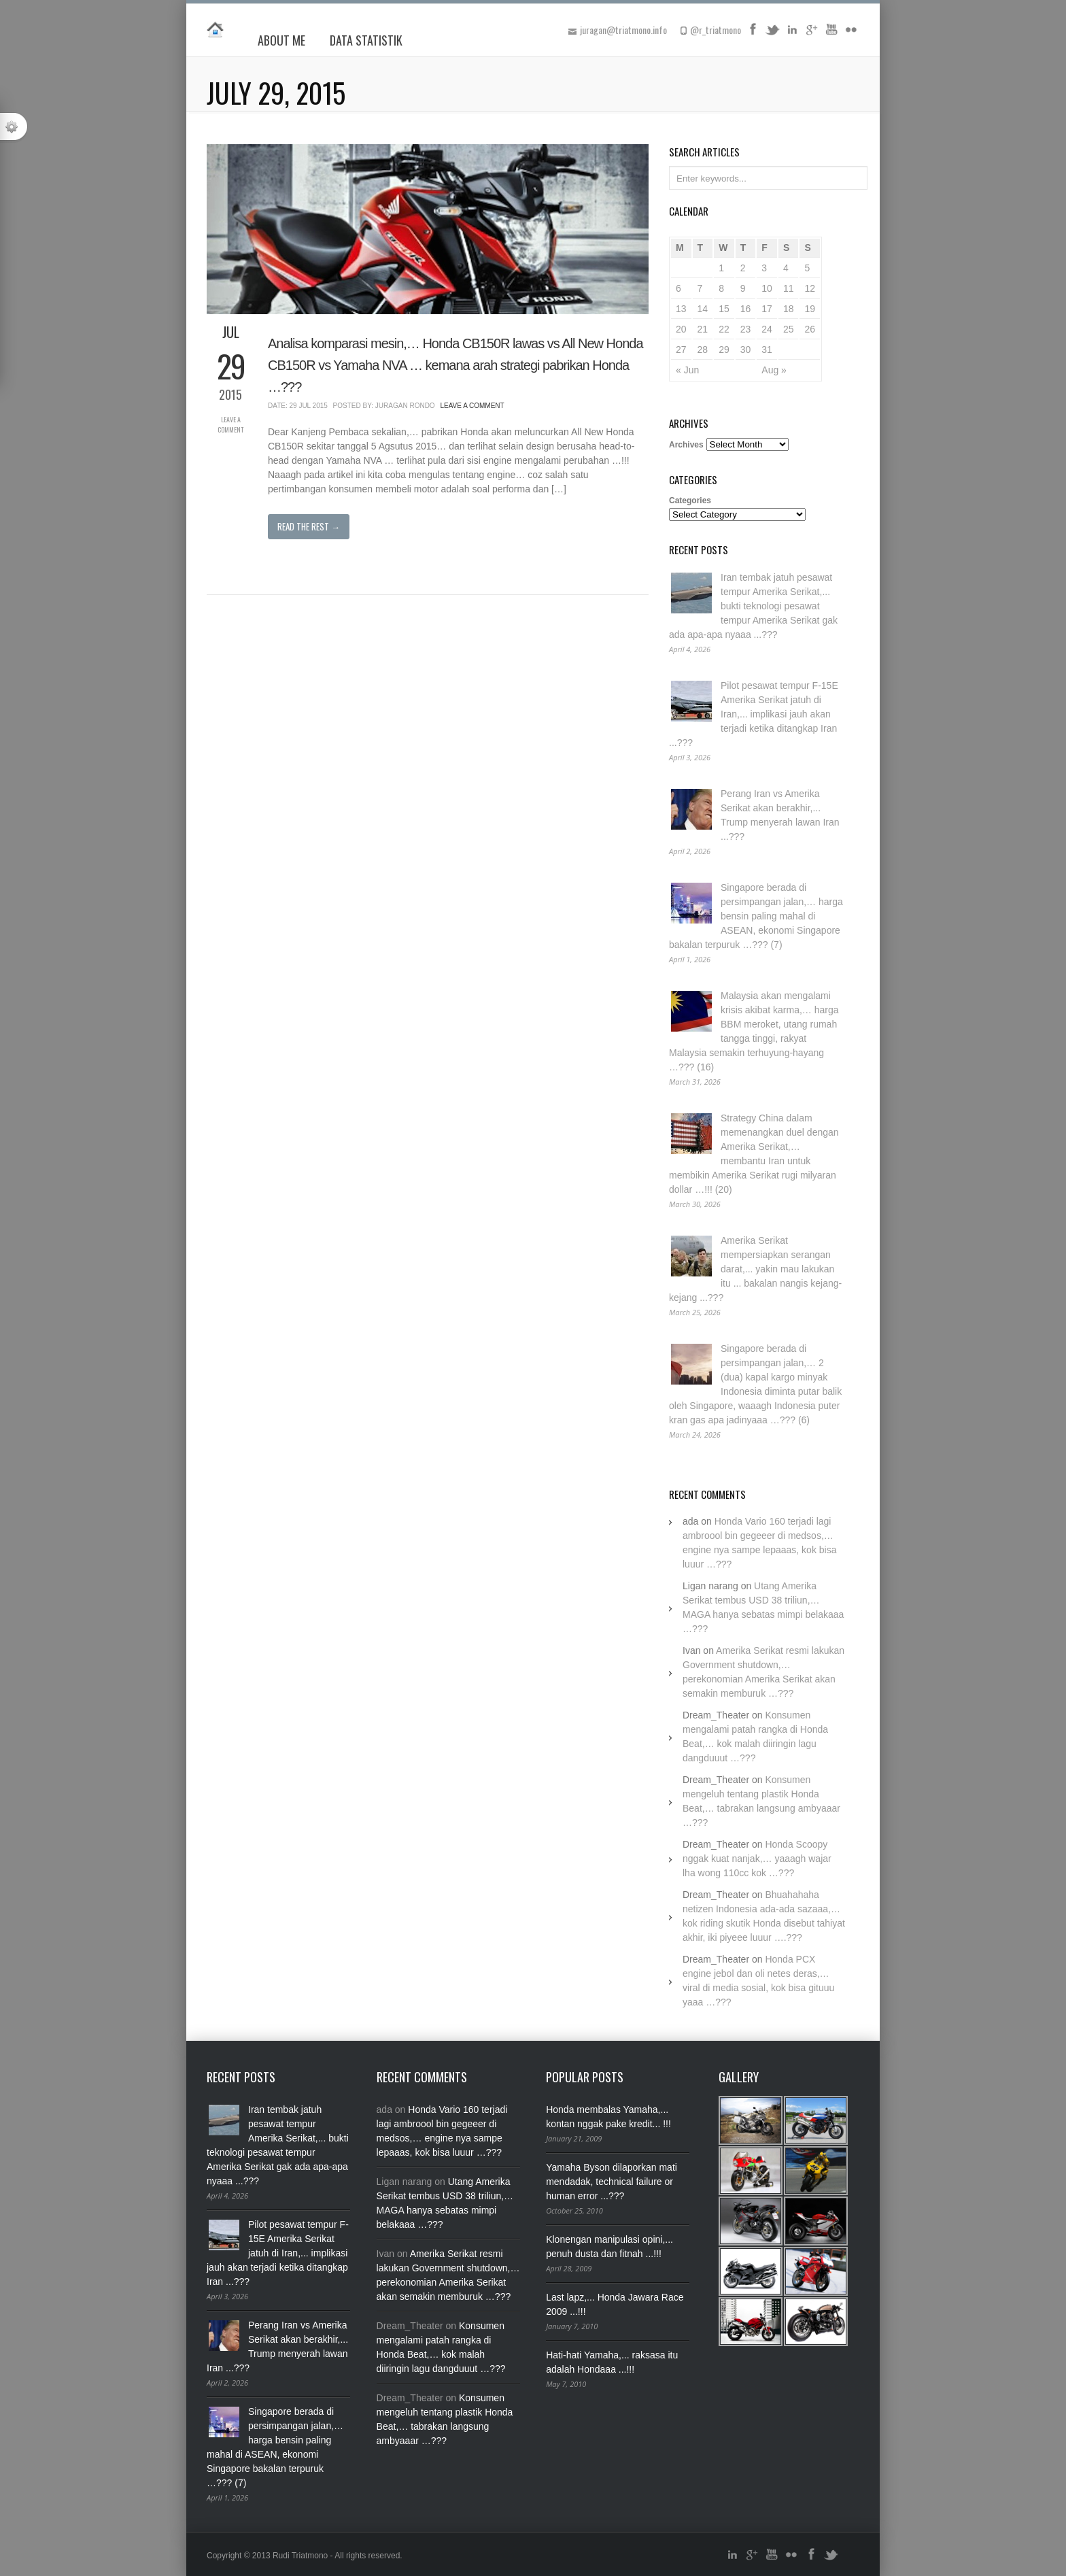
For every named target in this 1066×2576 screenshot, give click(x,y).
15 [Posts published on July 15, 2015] (724, 308)
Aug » (774, 370)
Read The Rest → (308, 526)
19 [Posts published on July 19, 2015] (809, 308)
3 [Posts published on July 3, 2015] (764, 267)
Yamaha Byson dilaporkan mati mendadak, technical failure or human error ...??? (611, 2181)
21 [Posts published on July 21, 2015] (703, 329)
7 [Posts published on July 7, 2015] (700, 288)
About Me (281, 40)
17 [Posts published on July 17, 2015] (766, 308)
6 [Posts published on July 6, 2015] (678, 288)
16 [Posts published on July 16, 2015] (745, 308)
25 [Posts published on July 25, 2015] (788, 329)
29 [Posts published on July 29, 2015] (724, 349)
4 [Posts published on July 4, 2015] (786, 267)
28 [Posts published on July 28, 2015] (703, 349)
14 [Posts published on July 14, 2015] (703, 308)
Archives (686, 445)
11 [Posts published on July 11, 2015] (788, 288)
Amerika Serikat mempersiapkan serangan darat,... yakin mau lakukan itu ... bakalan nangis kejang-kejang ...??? (755, 1269)
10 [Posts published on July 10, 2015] (766, 288)
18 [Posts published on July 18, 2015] (788, 308)
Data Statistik (366, 40)
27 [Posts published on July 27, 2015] (681, 349)
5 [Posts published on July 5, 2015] (807, 267)
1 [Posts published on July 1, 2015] (721, 267)
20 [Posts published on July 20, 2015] (681, 329)
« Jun (687, 370)
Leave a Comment (230, 424)
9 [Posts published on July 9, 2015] (743, 288)
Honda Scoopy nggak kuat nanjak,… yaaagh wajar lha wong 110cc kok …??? (757, 1858)
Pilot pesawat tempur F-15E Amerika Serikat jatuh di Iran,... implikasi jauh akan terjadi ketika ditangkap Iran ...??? (753, 714)
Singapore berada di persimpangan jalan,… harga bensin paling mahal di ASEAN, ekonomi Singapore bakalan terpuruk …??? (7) (756, 916)
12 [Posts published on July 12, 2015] (809, 288)
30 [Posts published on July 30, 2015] (745, 349)
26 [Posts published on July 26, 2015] (809, 329)
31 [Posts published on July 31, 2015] (766, 349)
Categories (690, 500)
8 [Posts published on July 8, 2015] (721, 288)
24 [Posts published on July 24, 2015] (766, 329)
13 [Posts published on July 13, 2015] (681, 308)
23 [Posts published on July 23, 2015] (745, 329)
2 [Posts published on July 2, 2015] (743, 267)
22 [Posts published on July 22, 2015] (724, 329)
